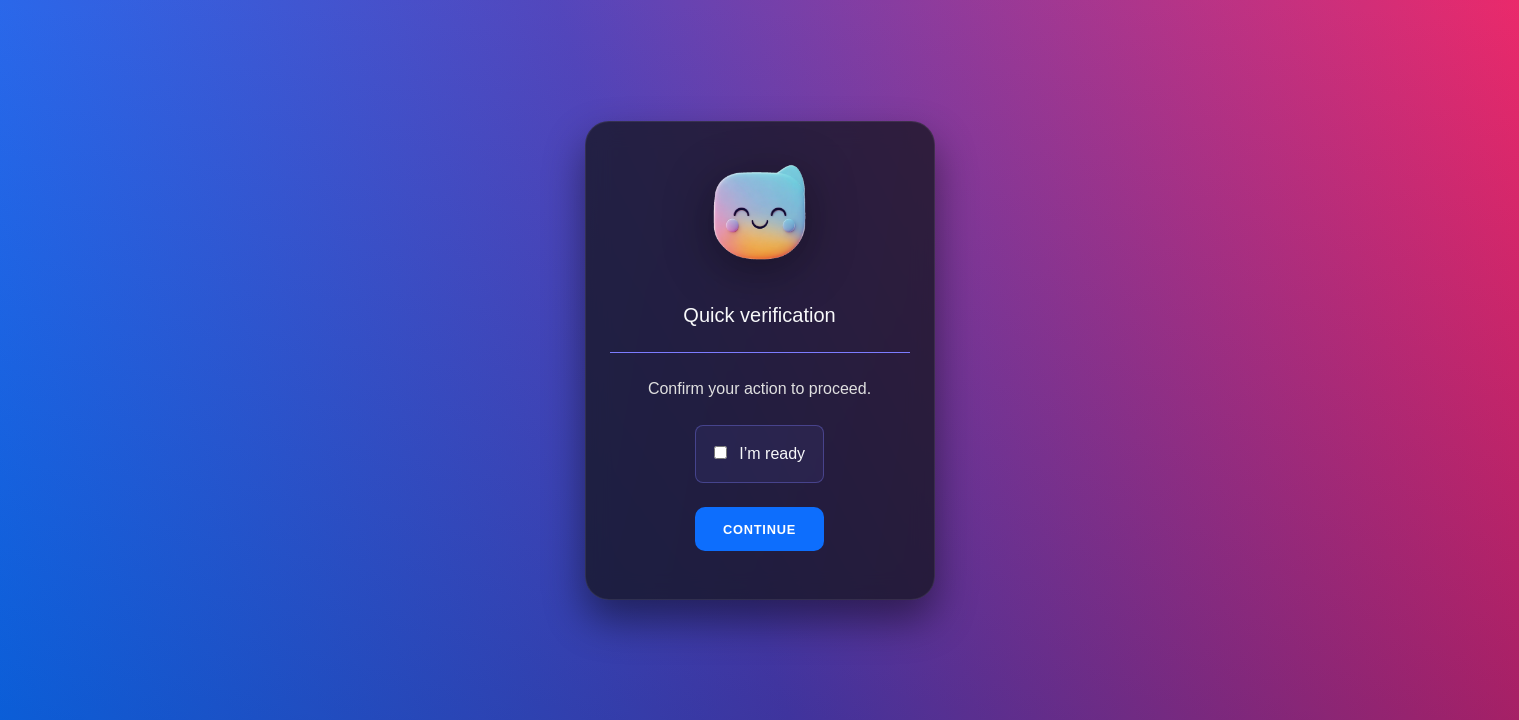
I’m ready (772, 453)
